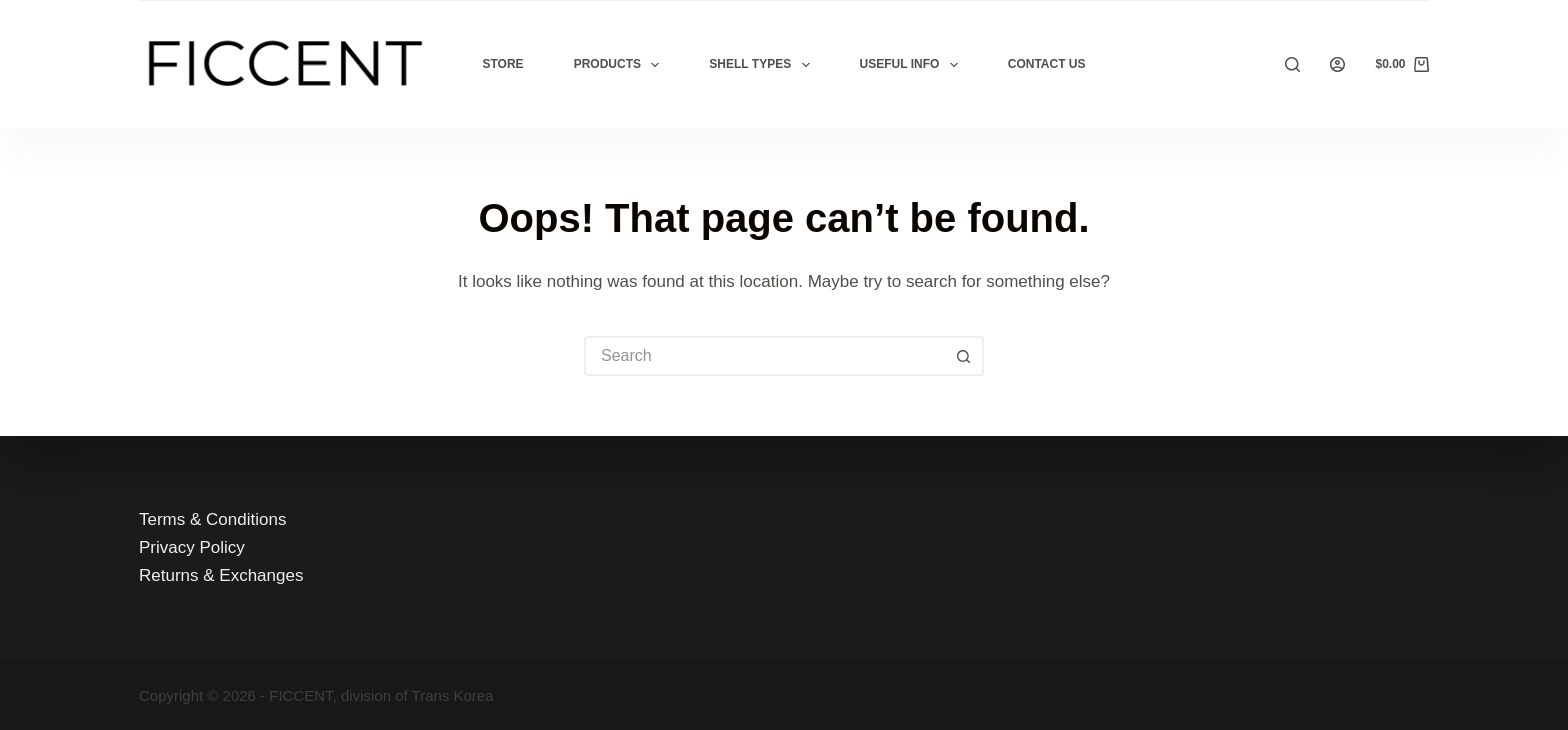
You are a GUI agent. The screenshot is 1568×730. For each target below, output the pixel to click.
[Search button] (964, 356)
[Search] (1292, 64)
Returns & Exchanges (221, 575)
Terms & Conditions (212, 519)
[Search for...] (764, 356)
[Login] (1337, 64)
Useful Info (913, 65)
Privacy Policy (192, 547)
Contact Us (1047, 64)
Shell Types (763, 65)
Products (621, 65)
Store (503, 64)
